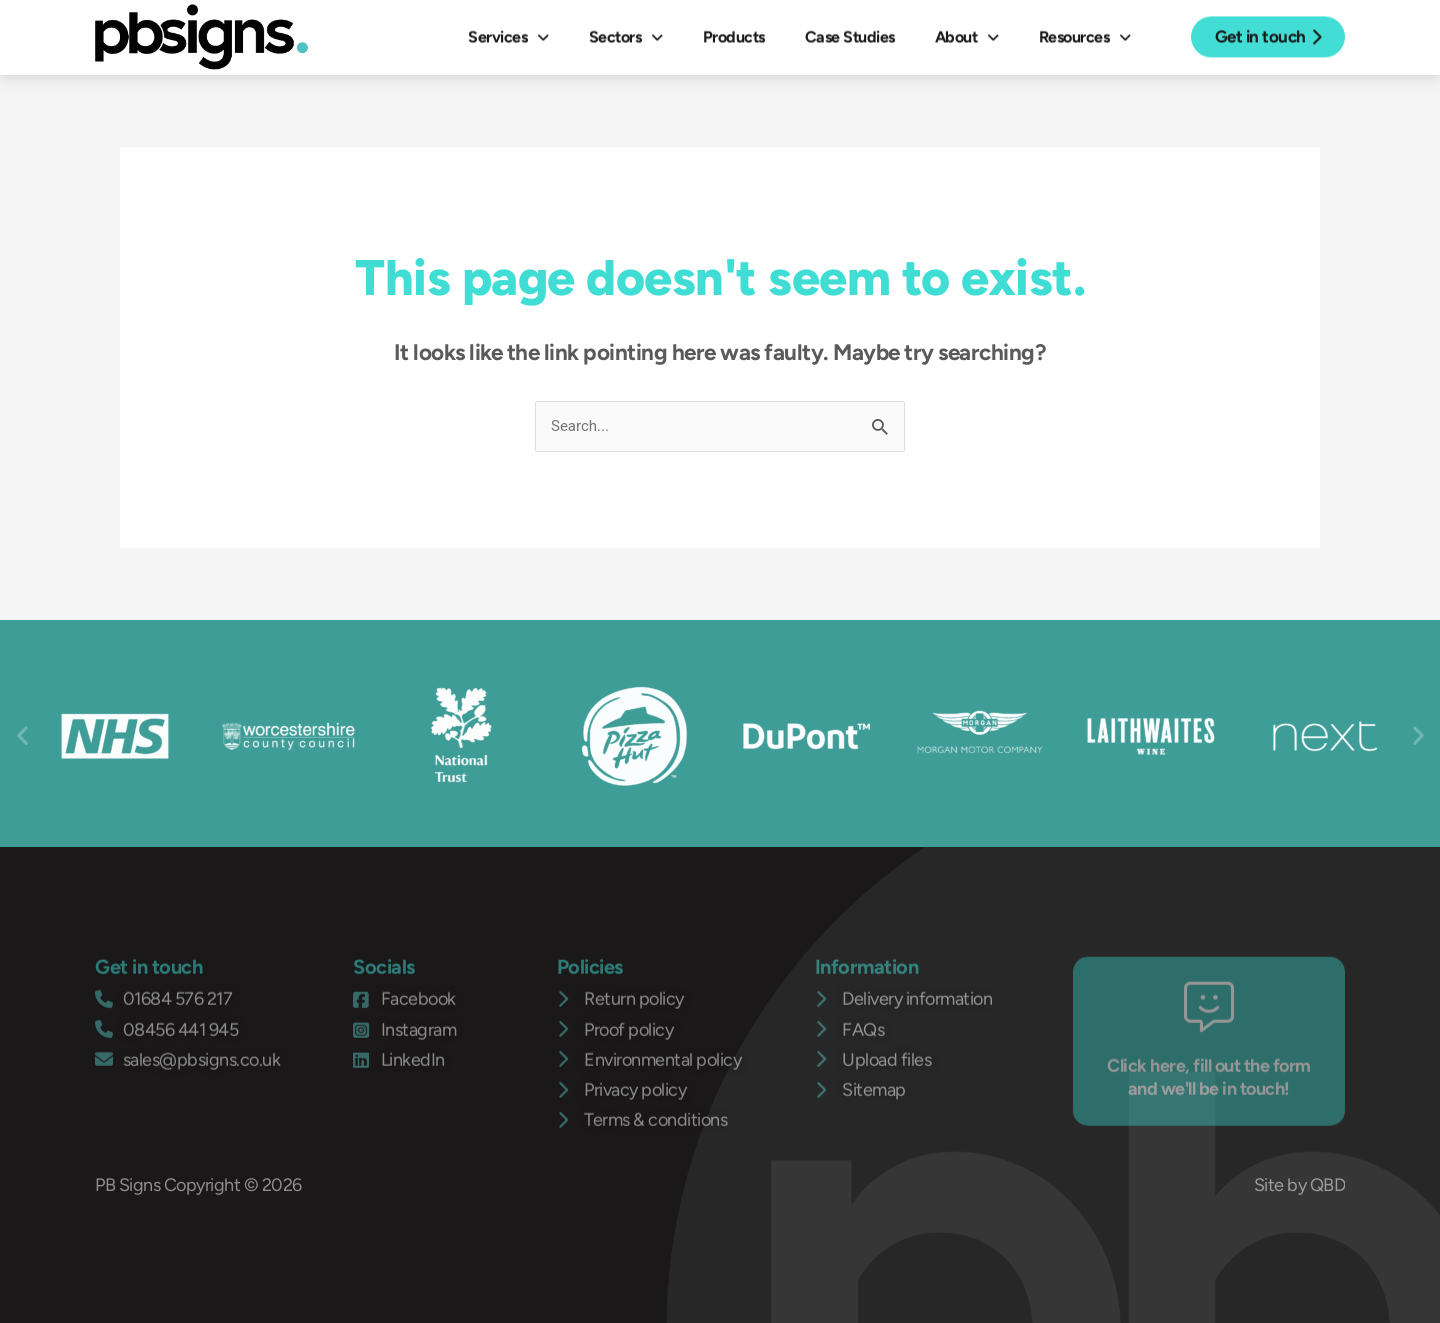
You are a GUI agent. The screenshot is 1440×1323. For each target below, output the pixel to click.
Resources (1085, 32)
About (967, 32)
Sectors (626, 32)
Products (734, 32)
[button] (22, 735)
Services (508, 32)
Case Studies (850, 32)
